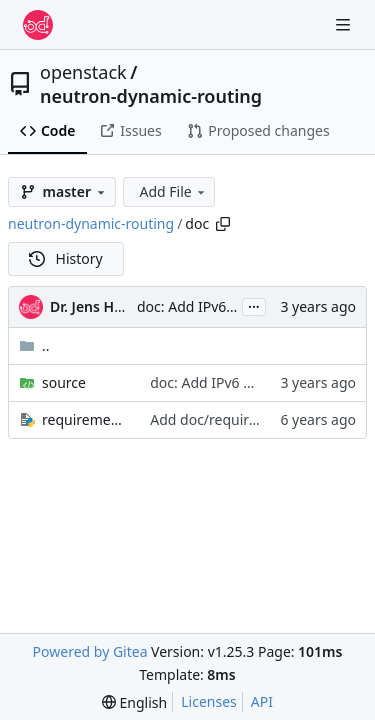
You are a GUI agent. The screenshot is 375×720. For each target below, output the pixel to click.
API (262, 701)
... (254, 305)
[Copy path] (223, 224)
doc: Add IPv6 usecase (209, 306)
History (66, 258)
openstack (83, 72)
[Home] (38, 25)
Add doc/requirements (224, 419)
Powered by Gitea (90, 651)
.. (34, 345)
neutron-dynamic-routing (151, 96)
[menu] (134, 702)
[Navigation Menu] (345, 24)
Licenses (209, 701)
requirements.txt (86, 419)
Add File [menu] (173, 191)
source (64, 382)
